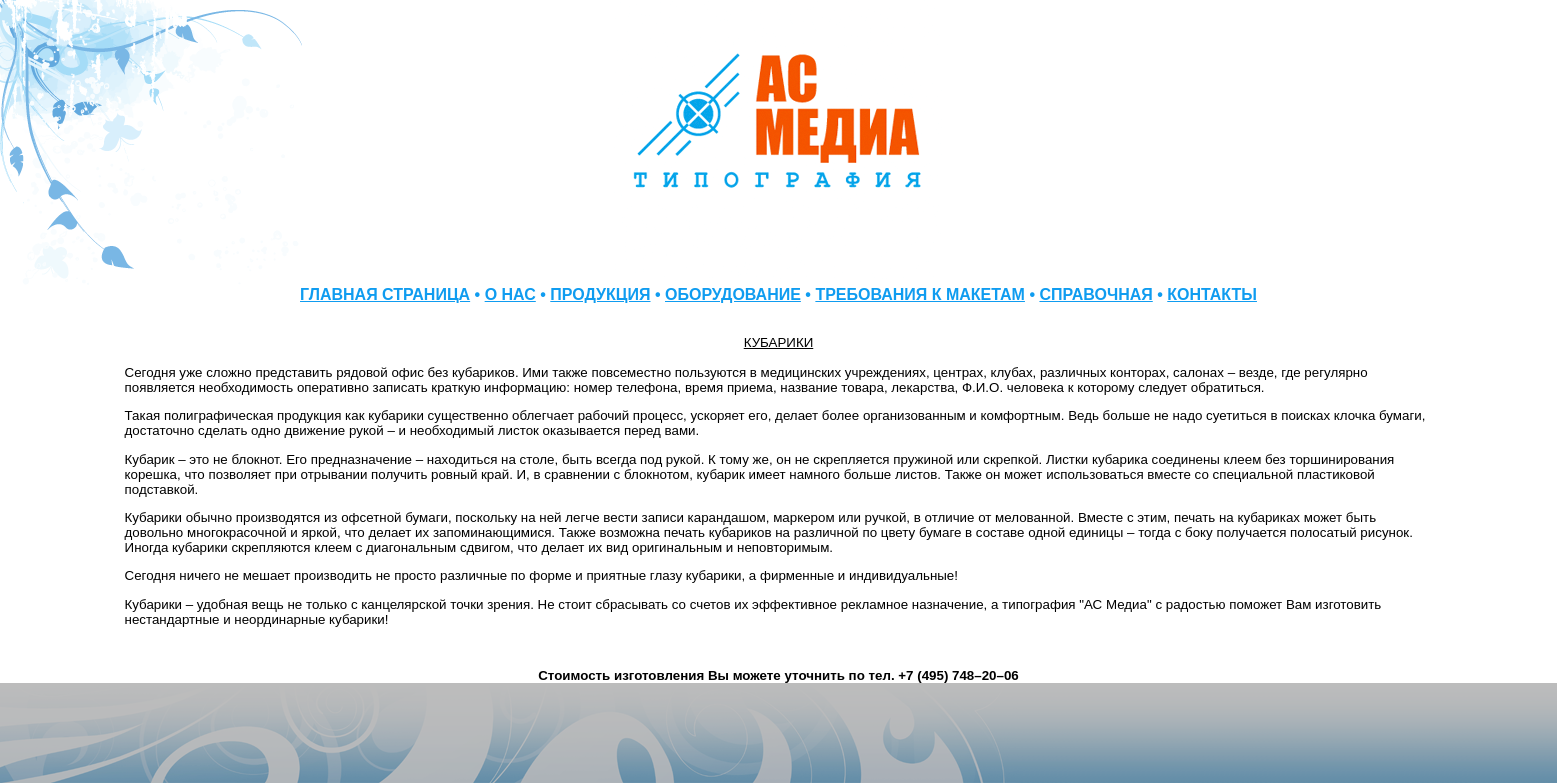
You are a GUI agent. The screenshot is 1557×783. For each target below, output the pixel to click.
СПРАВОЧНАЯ (1095, 294)
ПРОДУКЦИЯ (600, 294)
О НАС (510, 294)
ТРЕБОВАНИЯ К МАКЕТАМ (920, 294)
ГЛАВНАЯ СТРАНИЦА (385, 294)
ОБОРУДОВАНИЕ (733, 294)
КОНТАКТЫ (1212, 294)
